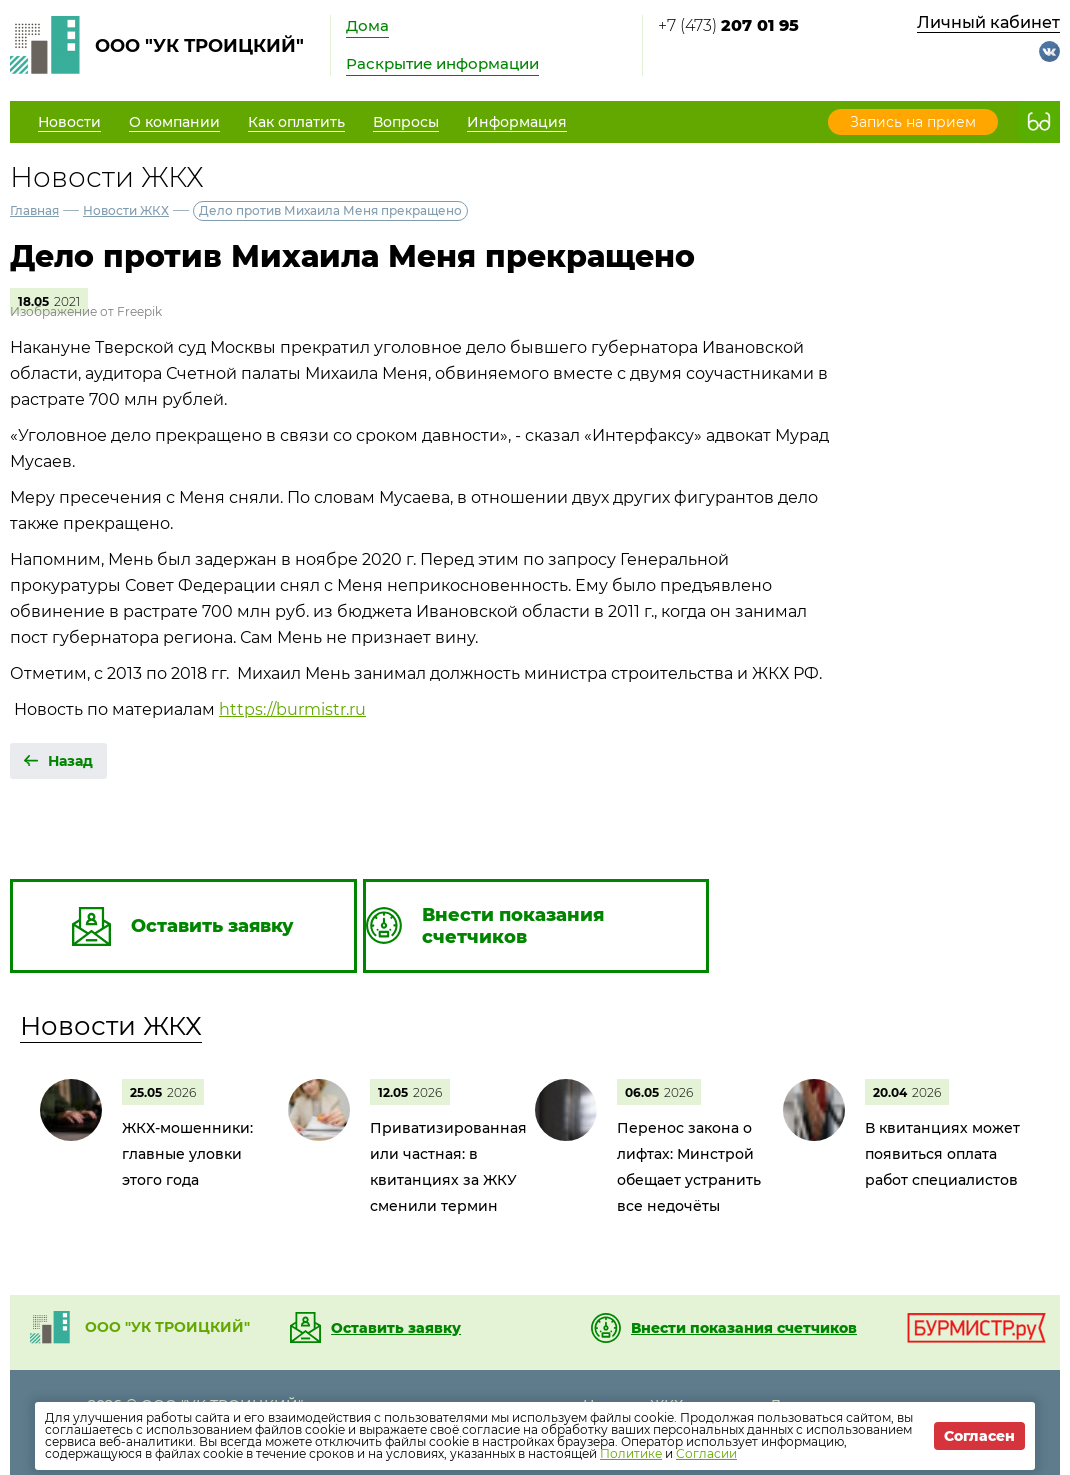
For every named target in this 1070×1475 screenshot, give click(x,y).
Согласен (979, 1436)
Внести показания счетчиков (744, 1328)
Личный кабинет (988, 22)
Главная (34, 210)
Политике (631, 1453)
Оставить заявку (396, 1328)
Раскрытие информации (442, 63)
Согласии (706, 1453)
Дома (367, 25)
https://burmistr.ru (292, 709)
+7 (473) (728, 25)
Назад (70, 761)
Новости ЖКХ (126, 210)
